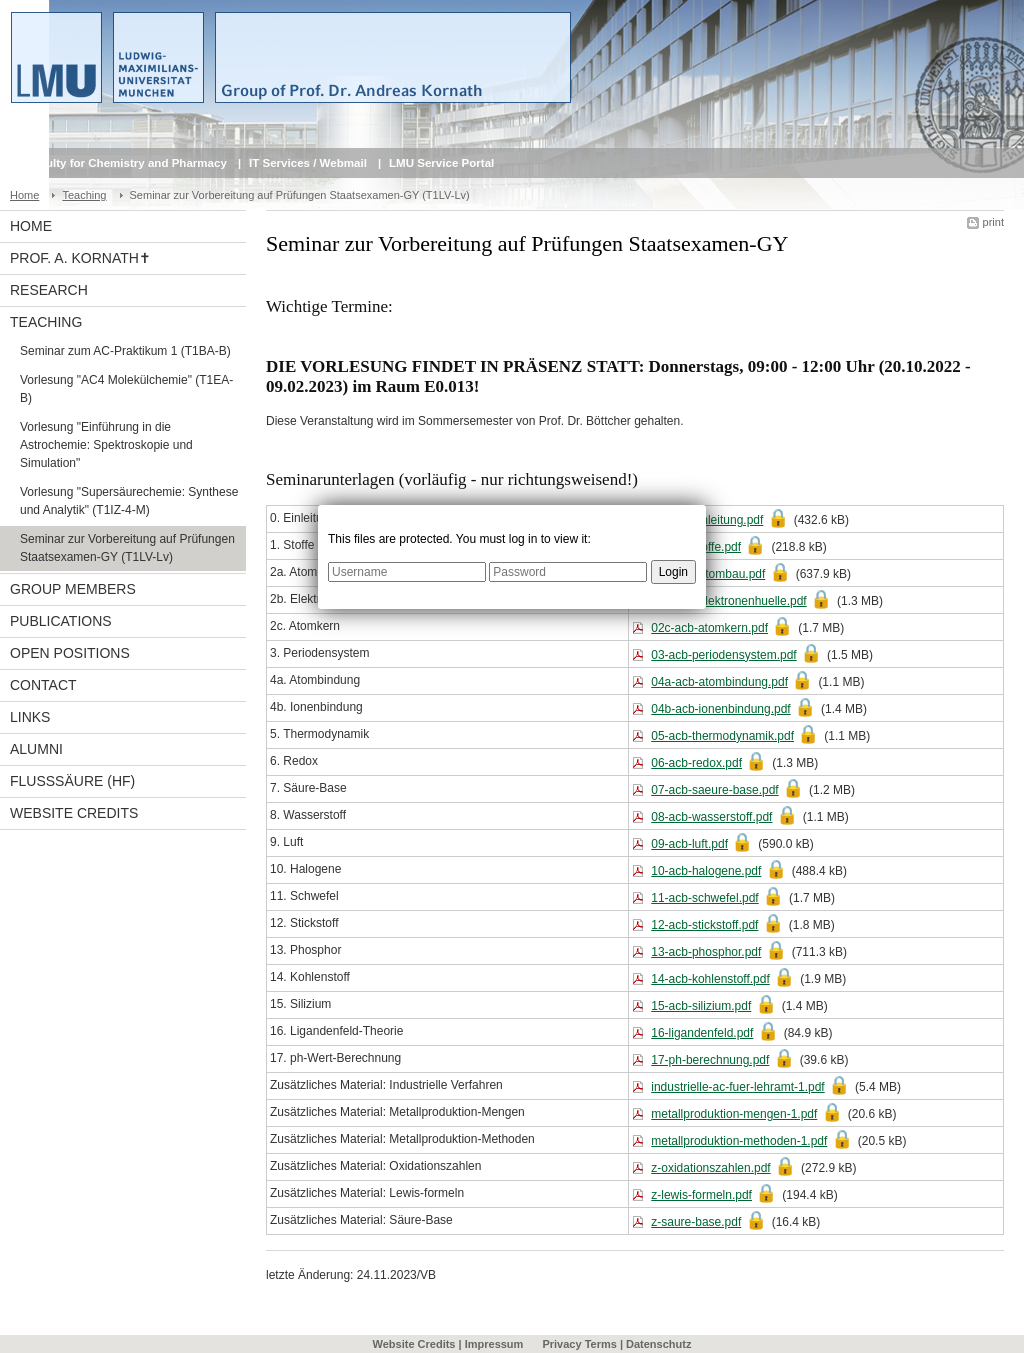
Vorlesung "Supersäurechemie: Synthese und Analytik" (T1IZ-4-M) (129, 501)
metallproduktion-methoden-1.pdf (739, 1141)
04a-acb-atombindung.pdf (719, 682)
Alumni (36, 749)
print (993, 222)
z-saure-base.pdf (696, 1222)
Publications (61, 621)
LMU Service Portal (441, 163)
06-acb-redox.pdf (696, 763)
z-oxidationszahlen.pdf (710, 1168)
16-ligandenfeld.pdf (702, 1033)
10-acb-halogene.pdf (706, 871)
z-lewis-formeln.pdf (701, 1195)
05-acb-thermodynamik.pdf (722, 736)
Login (673, 572)
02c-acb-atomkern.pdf (709, 628)
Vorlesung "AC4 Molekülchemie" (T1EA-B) (126, 389)
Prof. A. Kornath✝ (80, 258)
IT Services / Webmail (308, 163)
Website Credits (74, 813)
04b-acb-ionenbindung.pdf (720, 709)
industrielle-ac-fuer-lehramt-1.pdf (737, 1087)
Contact (43, 685)
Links (30, 717)
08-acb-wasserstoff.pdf (711, 817)
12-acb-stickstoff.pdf (704, 925)
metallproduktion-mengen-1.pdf (734, 1114)
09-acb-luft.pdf (689, 844)
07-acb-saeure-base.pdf (714, 790)
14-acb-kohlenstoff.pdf (710, 979)
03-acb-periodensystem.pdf (723, 655)
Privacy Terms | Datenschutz (616, 1344)
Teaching (84, 195)
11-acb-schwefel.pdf (704, 898)
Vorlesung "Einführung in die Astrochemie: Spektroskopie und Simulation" (106, 445)
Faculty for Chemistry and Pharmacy (126, 163)
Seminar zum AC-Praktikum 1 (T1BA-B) (125, 351)
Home (24, 195)
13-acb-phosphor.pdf (706, 952)
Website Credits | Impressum (448, 1344)
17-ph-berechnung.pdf (710, 1060)
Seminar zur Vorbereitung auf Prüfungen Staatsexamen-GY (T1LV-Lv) (127, 548)
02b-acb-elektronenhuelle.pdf (728, 601)
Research (49, 290)
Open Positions (70, 653)
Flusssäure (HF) (72, 781)
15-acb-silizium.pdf (701, 1006)
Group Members (73, 589)
